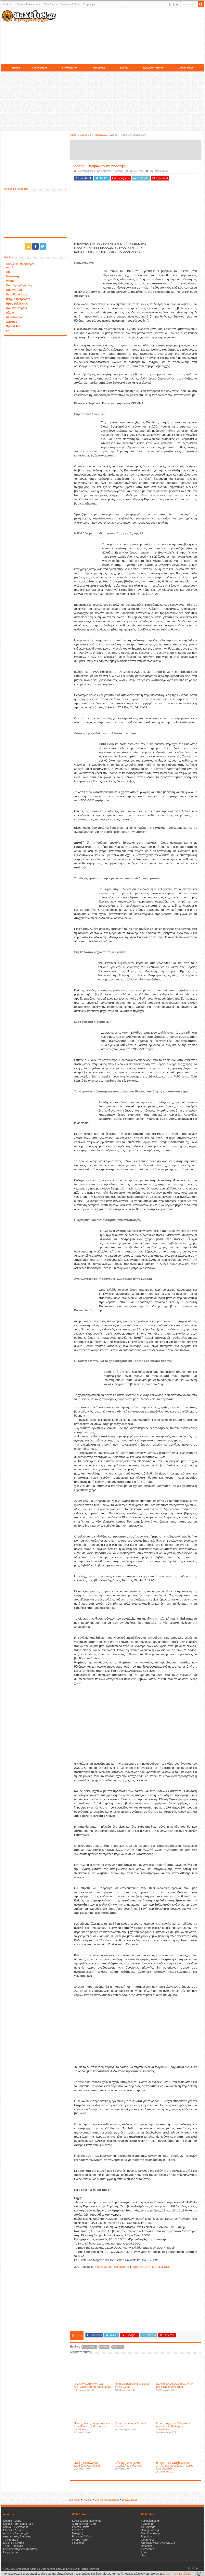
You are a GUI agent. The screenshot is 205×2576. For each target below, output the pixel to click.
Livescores (147, 2549)
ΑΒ (8, 271)
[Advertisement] (130, 36)
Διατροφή (88, 4)
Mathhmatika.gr (150, 2533)
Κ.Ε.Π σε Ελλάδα (13, 2542)
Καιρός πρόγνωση (19, 285)
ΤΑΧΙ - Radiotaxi (13, 2545)
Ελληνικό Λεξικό (13, 2530)
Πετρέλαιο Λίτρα (17, 294)
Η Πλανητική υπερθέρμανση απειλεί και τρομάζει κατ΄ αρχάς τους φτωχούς (174, 2465)
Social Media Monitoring (86, 2520)
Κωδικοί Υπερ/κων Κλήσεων (20, 2549)
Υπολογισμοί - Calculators (112, 2266)
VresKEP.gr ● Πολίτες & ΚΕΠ (151, 2266)
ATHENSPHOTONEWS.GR (158, 2542)
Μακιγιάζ (77, 2533)
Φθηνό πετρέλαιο (18, 298)
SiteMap (59, 2569)
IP (7, 330)
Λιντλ (9, 267)
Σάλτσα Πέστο (80, 2527)
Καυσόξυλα (14, 289)
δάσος (104, 2347)
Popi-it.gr (87, 2499)
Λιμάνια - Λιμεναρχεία (16, 2533)
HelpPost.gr (74, 2499)
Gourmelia (147, 2539)
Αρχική (73, 134)
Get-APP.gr (148, 2527)
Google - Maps (12, 2520)
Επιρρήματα (10, 2552)
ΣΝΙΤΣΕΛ (78, 2530)
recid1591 (90, 2347)
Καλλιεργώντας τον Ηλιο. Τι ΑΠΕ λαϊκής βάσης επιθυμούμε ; (93, 2385)
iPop (144, 2555)
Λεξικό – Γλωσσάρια (27, 4)
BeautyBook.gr (150, 2530)
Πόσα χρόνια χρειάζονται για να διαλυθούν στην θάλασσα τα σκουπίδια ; (92, 2426)
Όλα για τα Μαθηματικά (107, 2499)
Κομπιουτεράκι (16, 307)
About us (35, 2569)
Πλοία (10, 312)
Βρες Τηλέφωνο (17, 303)
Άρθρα (83, 134)
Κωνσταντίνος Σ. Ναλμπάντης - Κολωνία (100, 170)
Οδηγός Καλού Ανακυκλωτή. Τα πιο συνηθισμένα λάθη (174, 2385)
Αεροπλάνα (14, 316)
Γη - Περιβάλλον (98, 134)
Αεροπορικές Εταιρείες (17, 2536)
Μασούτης (13, 276)
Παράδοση (49, 4)
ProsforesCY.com (82, 2536)
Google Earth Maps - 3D (18, 2523)
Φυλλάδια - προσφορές (20, 263)
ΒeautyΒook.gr (129, 2499)
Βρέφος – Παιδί (69, 4)
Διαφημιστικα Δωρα (84, 2523)
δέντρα (118, 2347)
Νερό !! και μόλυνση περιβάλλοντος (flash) (87, 2464)
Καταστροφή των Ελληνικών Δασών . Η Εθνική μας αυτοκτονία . (173, 2426)
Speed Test (13, 326)
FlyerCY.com (80, 2539)
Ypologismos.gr (150, 2520)
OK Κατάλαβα (182, 2573)
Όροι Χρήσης (47, 2569)
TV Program (10, 2539)
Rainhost (146, 2545)
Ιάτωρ (144, 2552)
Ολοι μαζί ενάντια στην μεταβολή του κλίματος (128, 2464)
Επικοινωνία (72, 2569)
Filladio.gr (78, 2542)
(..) (168, 2573)
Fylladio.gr (147, 2523)
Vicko (10, 280)
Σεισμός (11, 321)
